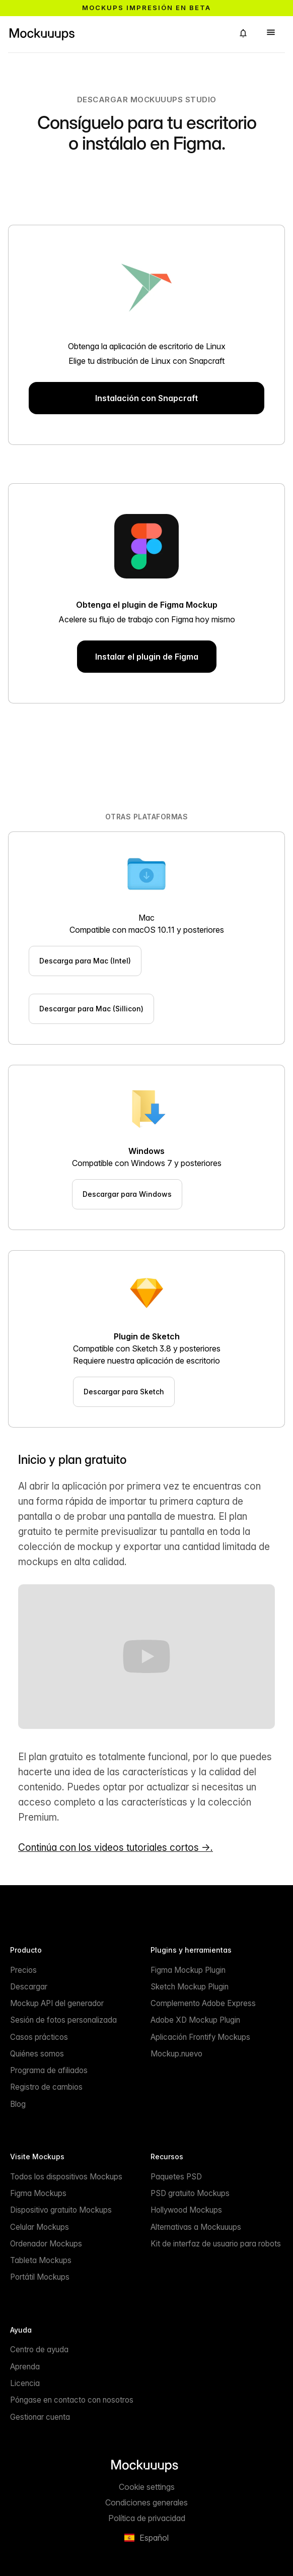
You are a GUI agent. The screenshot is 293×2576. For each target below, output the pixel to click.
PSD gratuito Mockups (190, 2193)
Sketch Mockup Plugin (190, 1986)
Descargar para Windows (127, 1194)
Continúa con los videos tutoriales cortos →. (115, 1847)
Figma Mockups (38, 2193)
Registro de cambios (46, 2087)
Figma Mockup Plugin (188, 1970)
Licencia (25, 2383)
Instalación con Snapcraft (146, 398)
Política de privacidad (146, 2518)
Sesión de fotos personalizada (63, 2020)
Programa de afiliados (49, 2070)
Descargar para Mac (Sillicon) (91, 1008)
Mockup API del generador (57, 2003)
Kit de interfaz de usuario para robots (216, 2243)
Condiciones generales (146, 2502)
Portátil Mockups (39, 2277)
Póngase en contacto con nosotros (71, 2400)
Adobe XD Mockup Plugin (195, 2020)
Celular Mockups (39, 2227)
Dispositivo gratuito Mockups (61, 2210)
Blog (18, 2104)
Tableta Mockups (40, 2260)
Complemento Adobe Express (203, 2003)
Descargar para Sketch (124, 1391)
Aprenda (25, 2366)
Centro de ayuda (39, 2349)
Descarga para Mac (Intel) (85, 960)
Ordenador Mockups (46, 2243)
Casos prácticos (39, 2037)
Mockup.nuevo (176, 2053)
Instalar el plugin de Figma (146, 657)
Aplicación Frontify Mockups (200, 2037)
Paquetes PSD (176, 2176)
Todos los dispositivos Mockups (66, 2176)
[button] (243, 33)
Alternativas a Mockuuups (196, 2227)
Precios (23, 1970)
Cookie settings (147, 2487)
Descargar (28, 1986)
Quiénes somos (37, 2053)
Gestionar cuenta (40, 2417)
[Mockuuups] (117, 33)
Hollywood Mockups (186, 2210)
